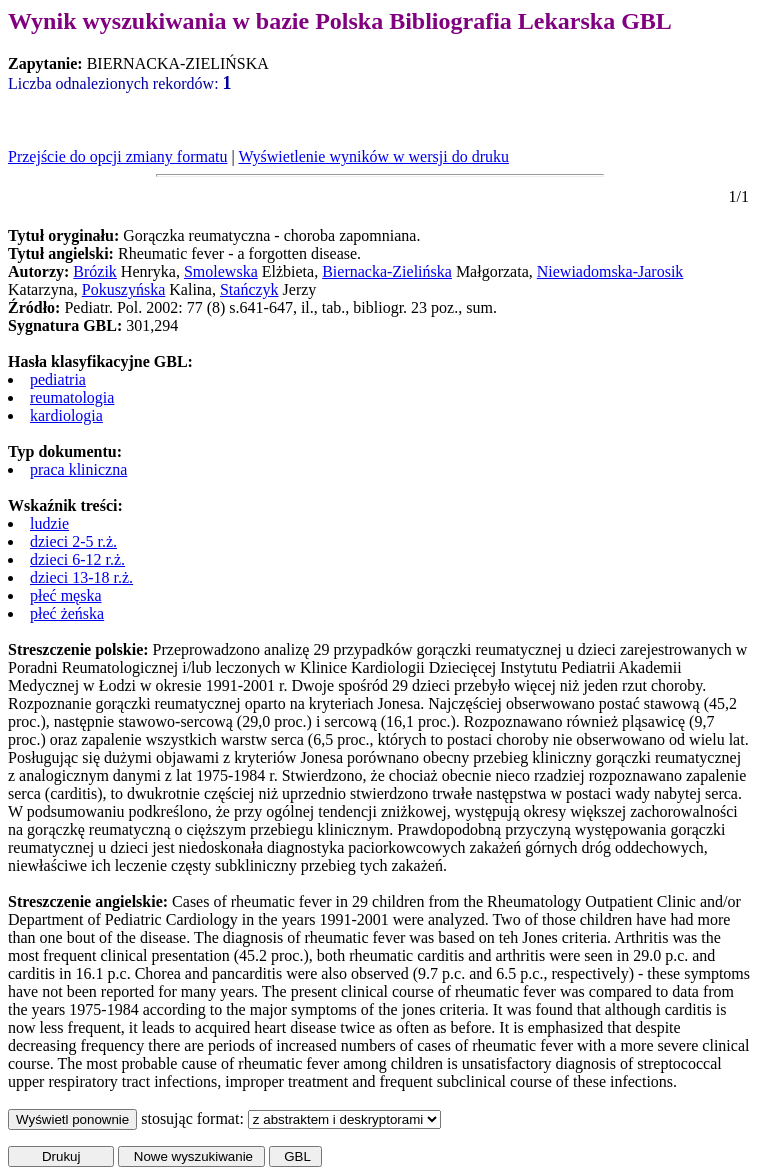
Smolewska (221, 271)
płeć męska (66, 595)
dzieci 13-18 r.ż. (81, 577)
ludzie (49, 523)
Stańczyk (249, 289)
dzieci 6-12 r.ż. (77, 559)
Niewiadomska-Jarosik (610, 271)
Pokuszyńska (124, 289)
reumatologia (72, 397)
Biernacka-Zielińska (387, 271)
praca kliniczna (78, 469)
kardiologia (66, 415)
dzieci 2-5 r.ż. (73, 541)
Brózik (95, 271)
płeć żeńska (67, 613)
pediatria (58, 379)
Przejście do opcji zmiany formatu (117, 156)
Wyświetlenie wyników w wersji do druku (373, 156)
